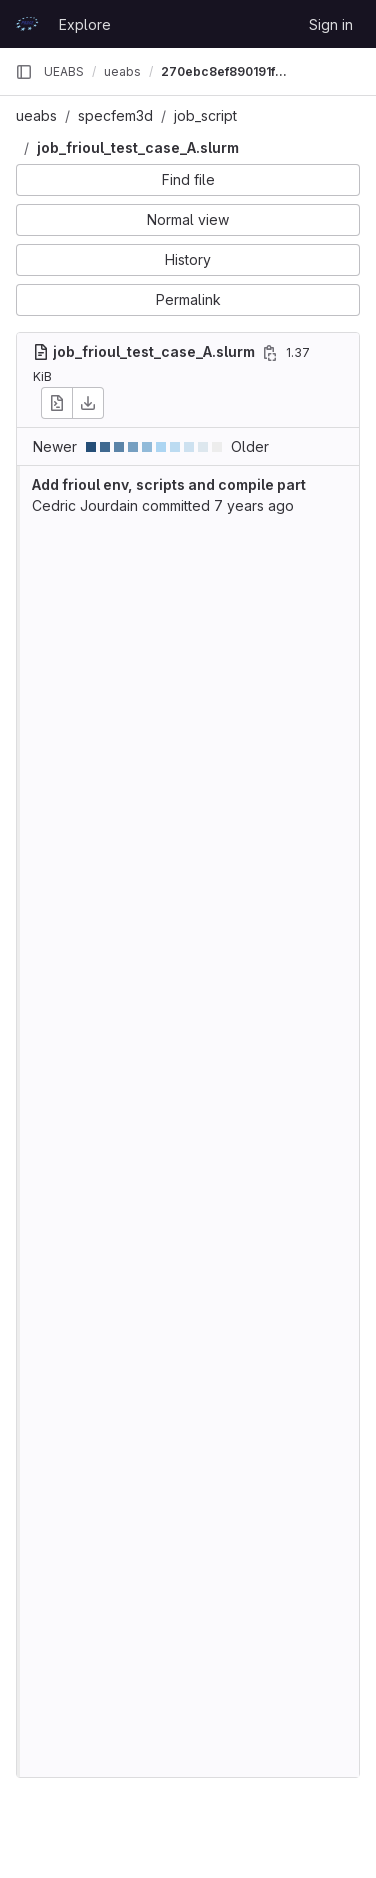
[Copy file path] (270, 353)
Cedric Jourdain (85, 505)
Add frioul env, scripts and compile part (169, 484)
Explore (85, 24)
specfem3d (115, 115)
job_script (205, 115)
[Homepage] (27, 24)
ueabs (36, 115)
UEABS (64, 71)
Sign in (331, 24)
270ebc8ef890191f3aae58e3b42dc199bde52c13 (225, 71)
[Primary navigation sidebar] (24, 72)
